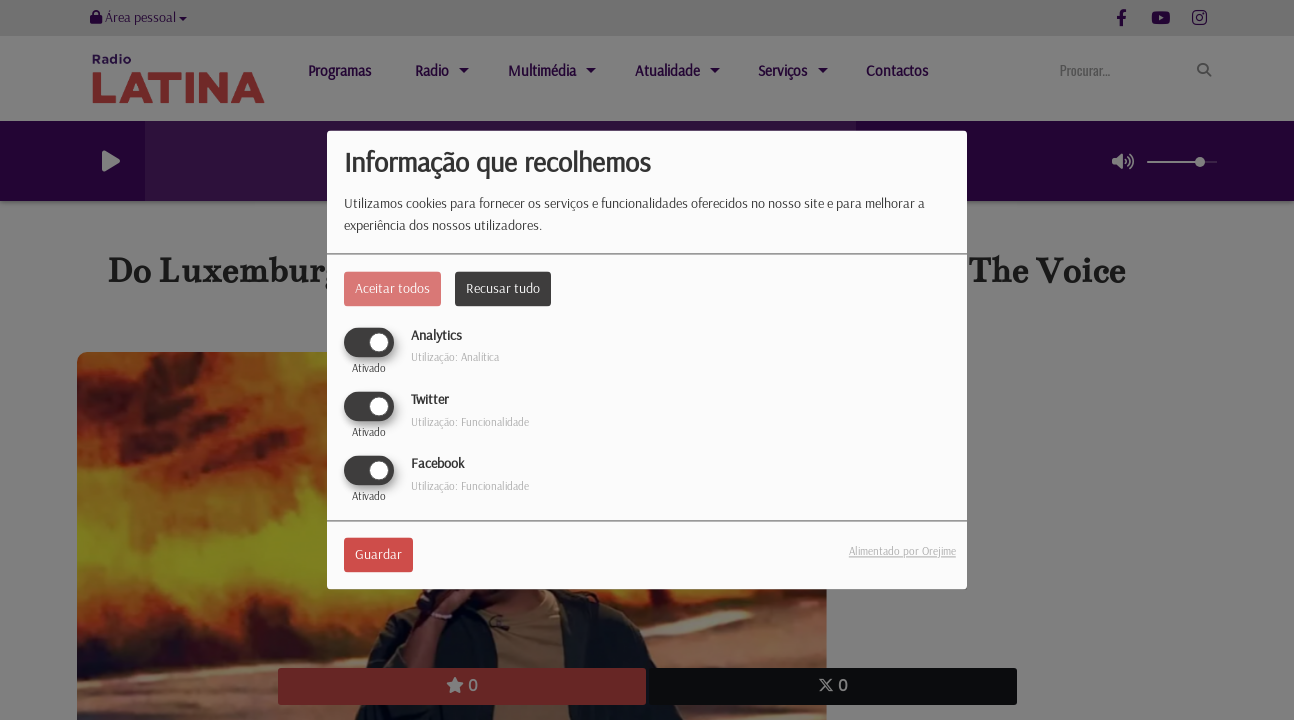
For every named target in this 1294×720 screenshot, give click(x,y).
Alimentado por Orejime (902, 552)
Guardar (378, 555)
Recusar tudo (503, 288)
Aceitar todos (392, 288)
